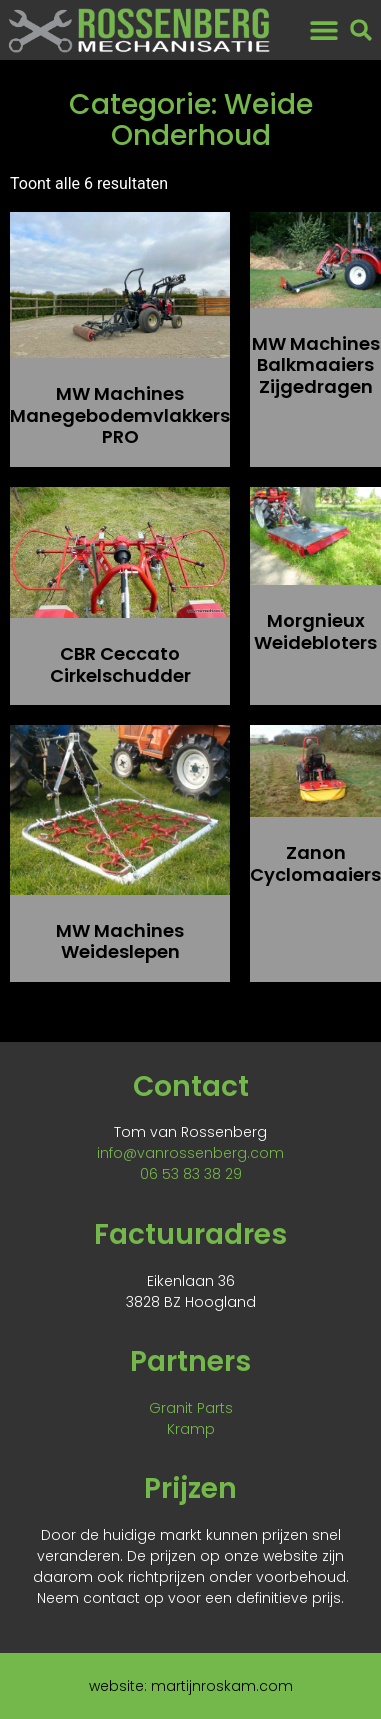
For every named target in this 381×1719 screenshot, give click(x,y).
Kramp (191, 1429)
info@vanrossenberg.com (190, 1153)
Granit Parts (191, 1408)
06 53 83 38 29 (191, 1174)
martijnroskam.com (222, 1686)
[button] (324, 30)
